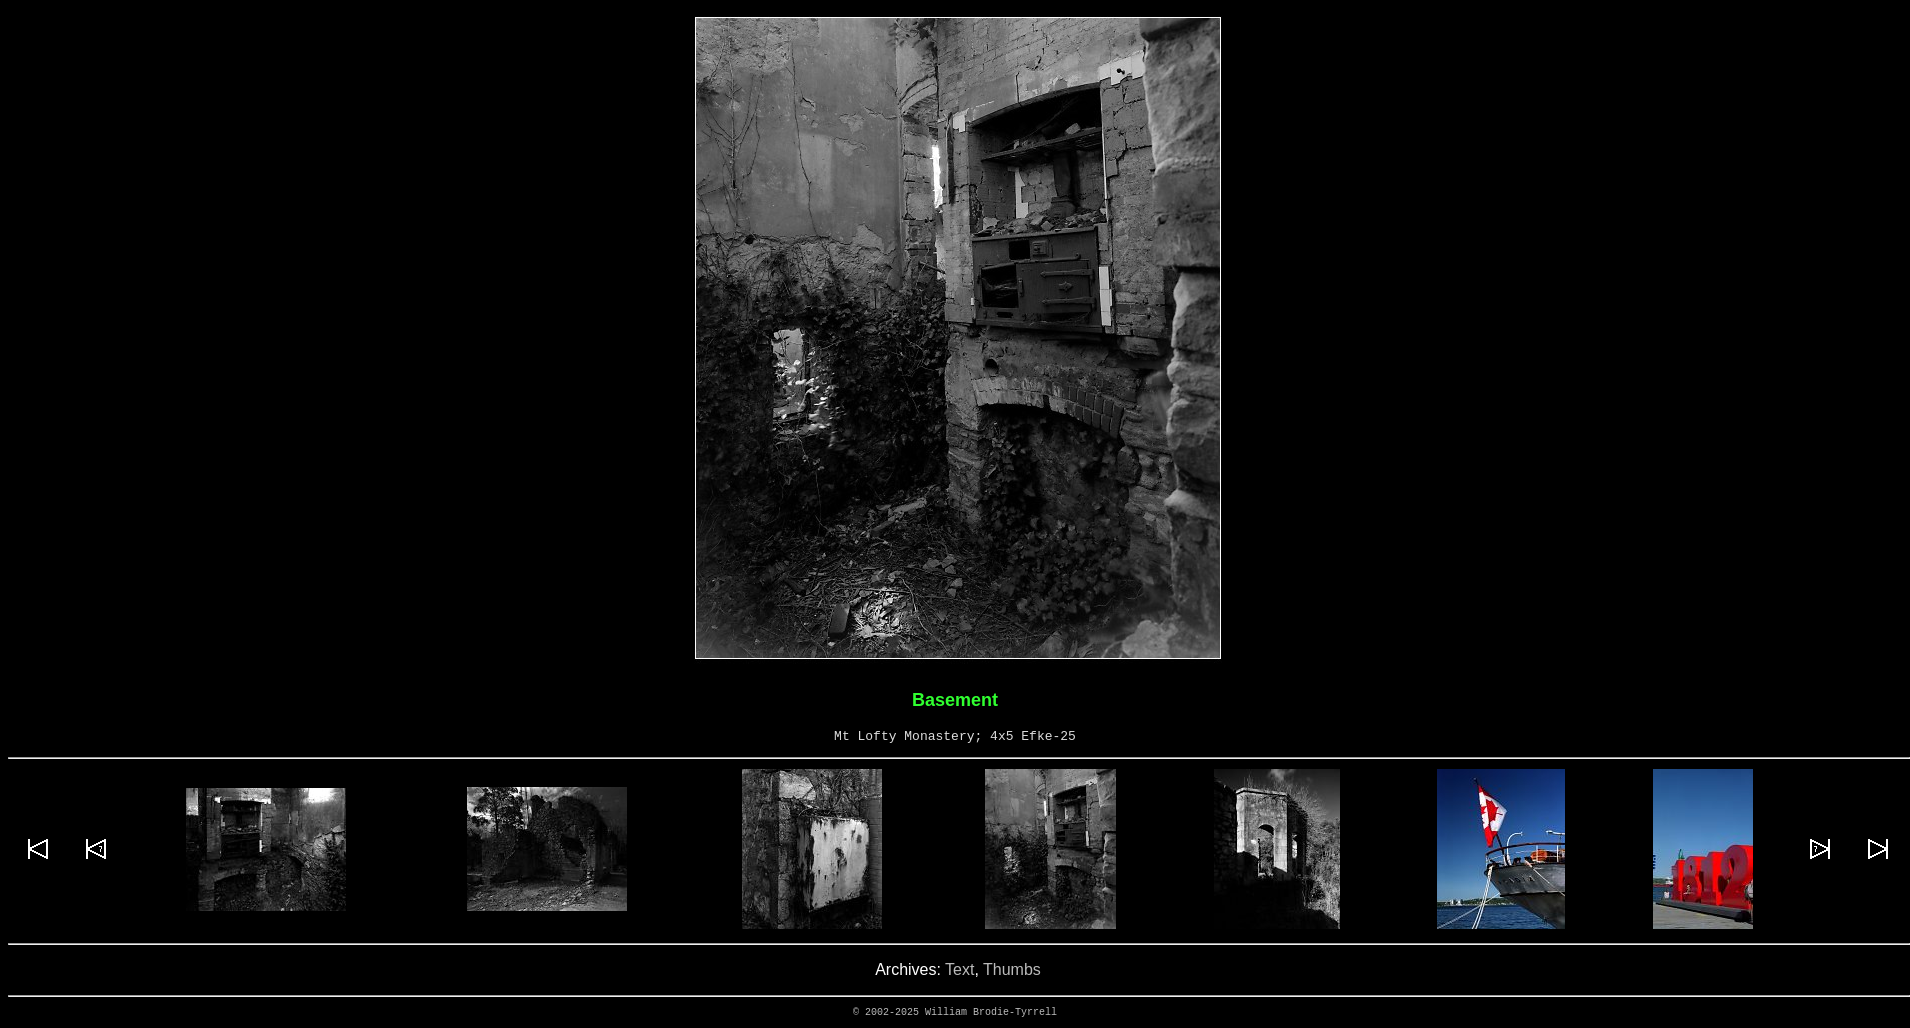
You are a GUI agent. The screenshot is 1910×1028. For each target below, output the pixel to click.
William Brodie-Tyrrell (991, 1012)
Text (959, 969)
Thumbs (1012, 969)
